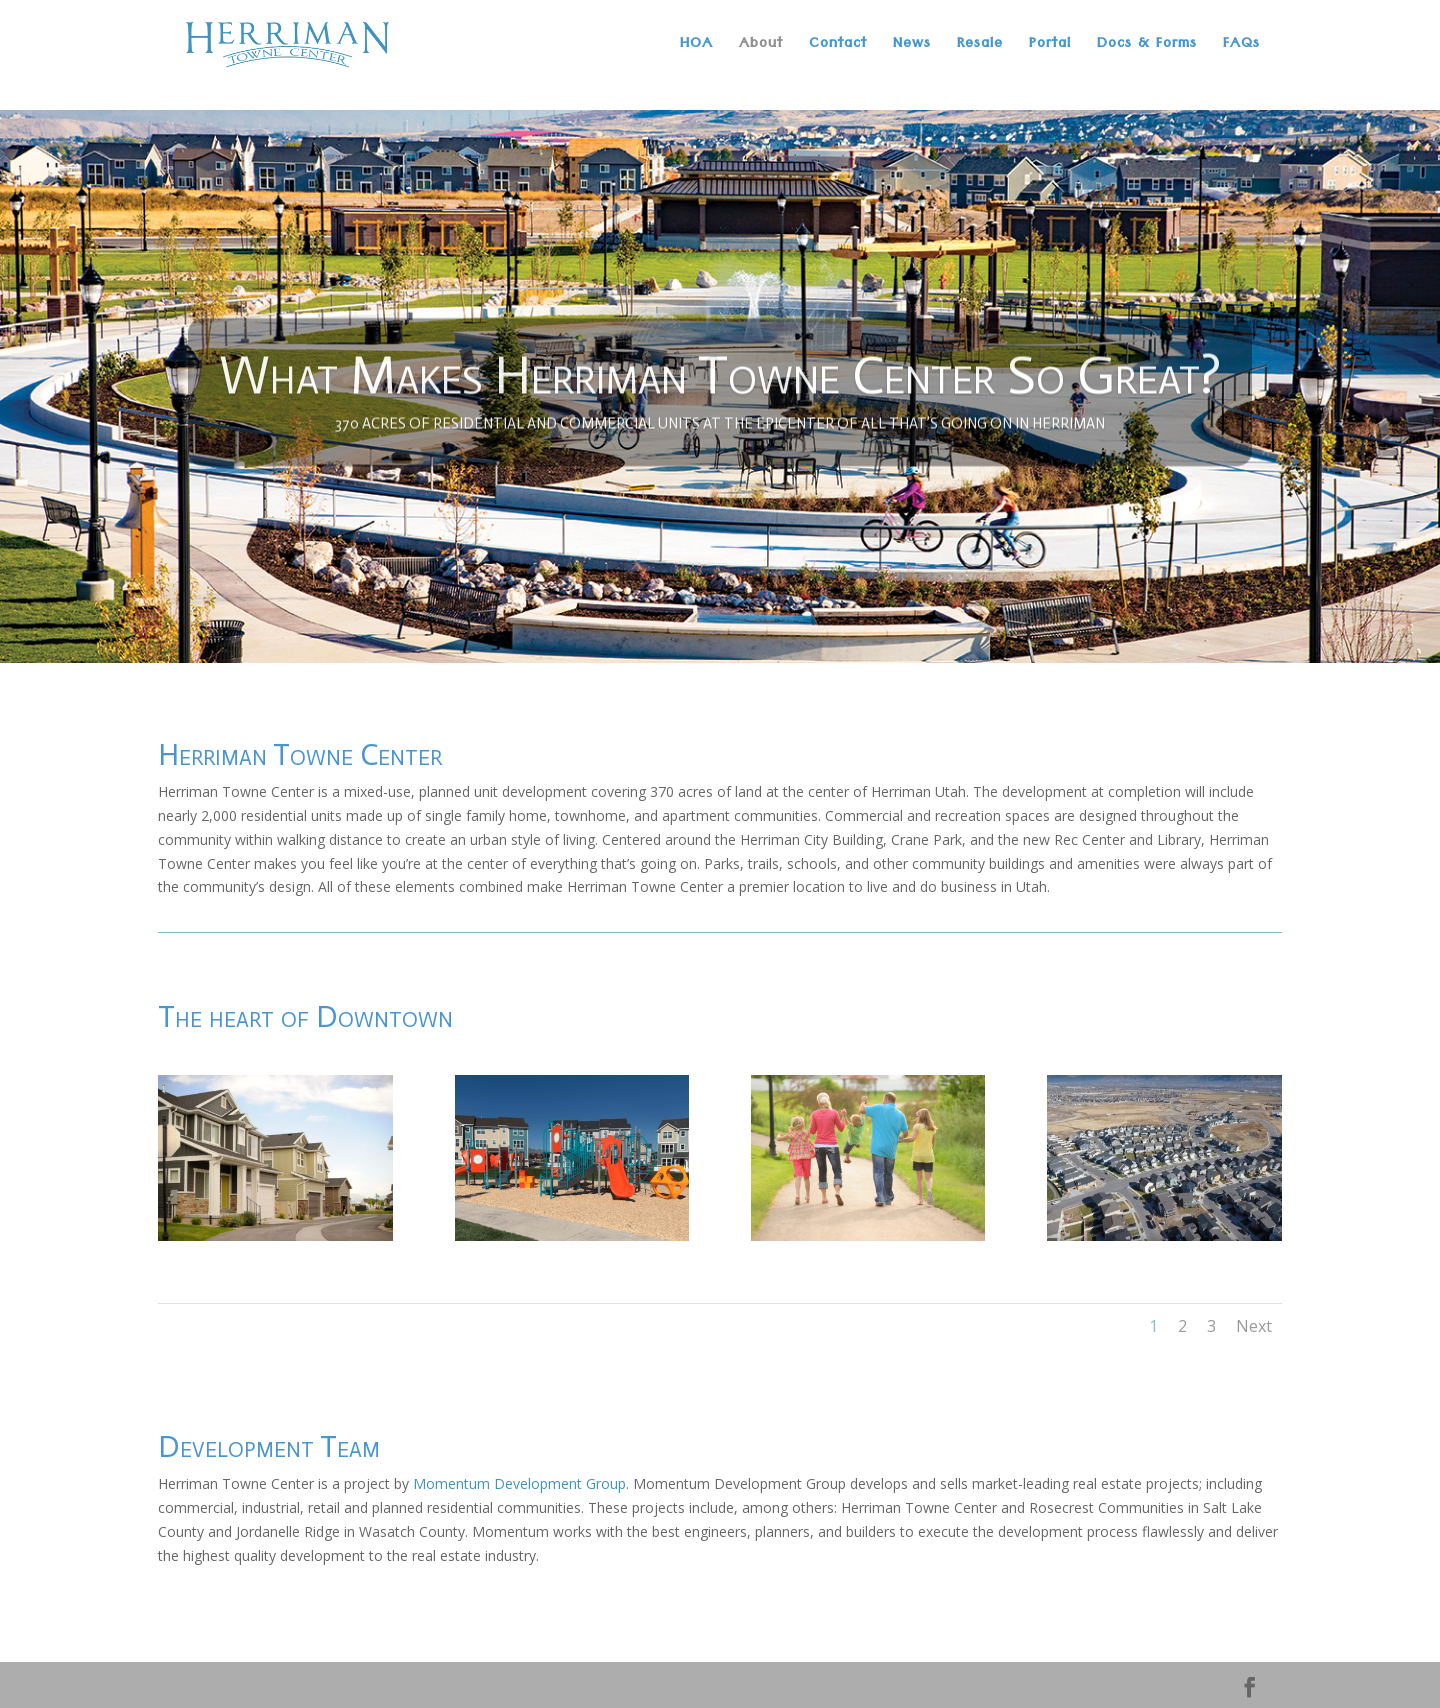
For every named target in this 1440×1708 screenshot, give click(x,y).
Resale (980, 49)
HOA (696, 49)
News (912, 49)
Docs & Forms (1147, 49)
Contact (838, 49)
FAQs (1241, 49)
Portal (1050, 49)
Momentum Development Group (519, 1483)
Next (1254, 1326)
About (761, 49)
